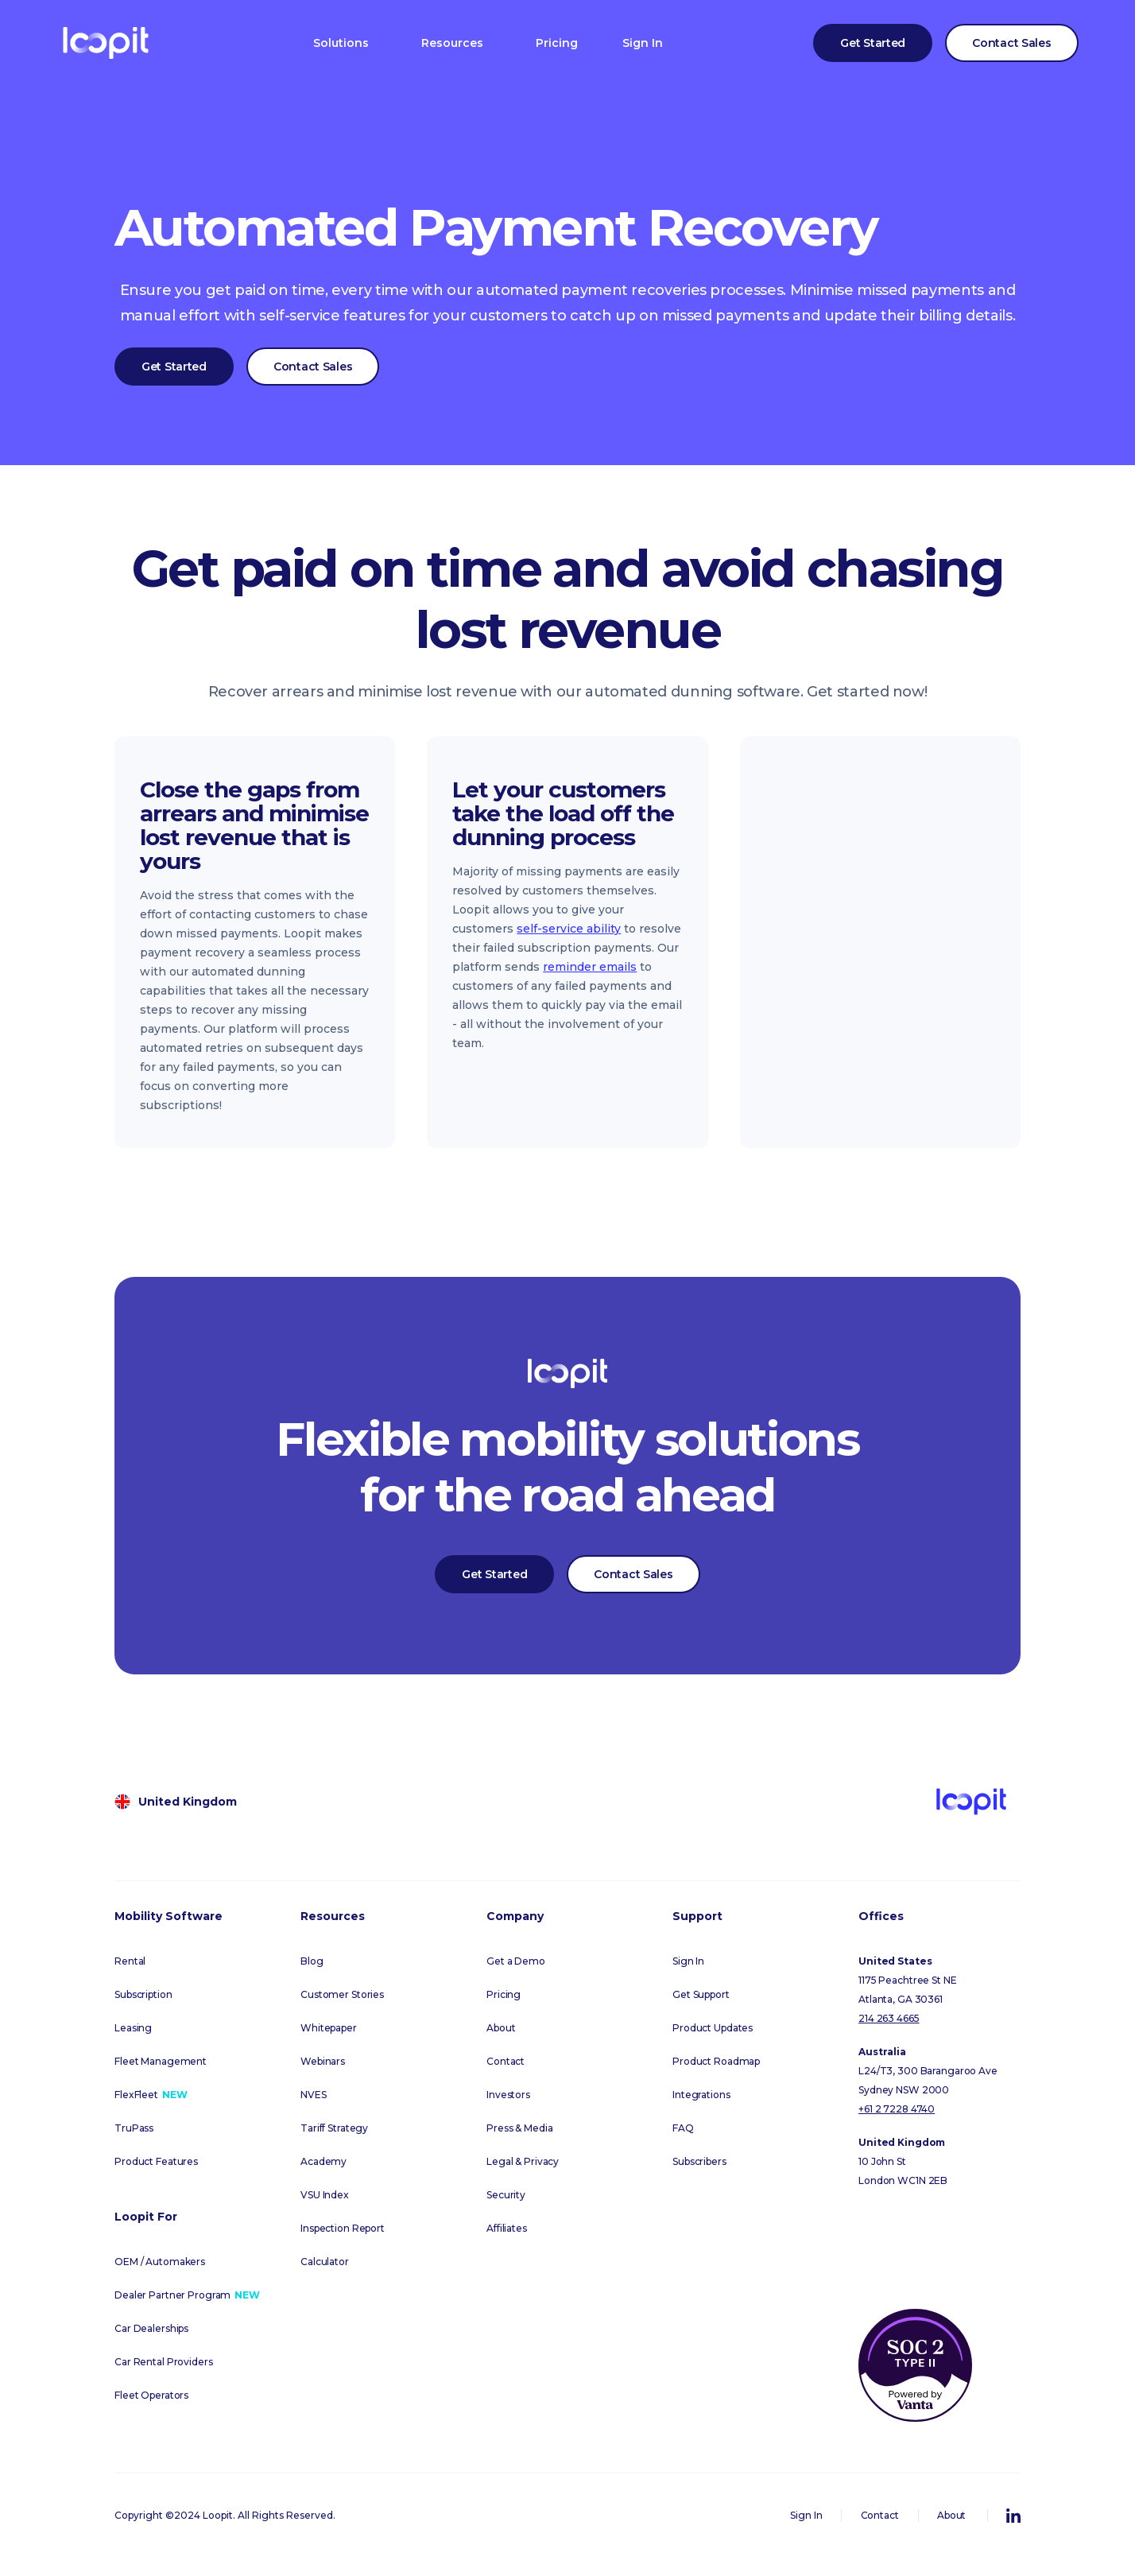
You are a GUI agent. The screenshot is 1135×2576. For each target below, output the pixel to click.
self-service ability (569, 928)
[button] (341, 43)
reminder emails (590, 967)
